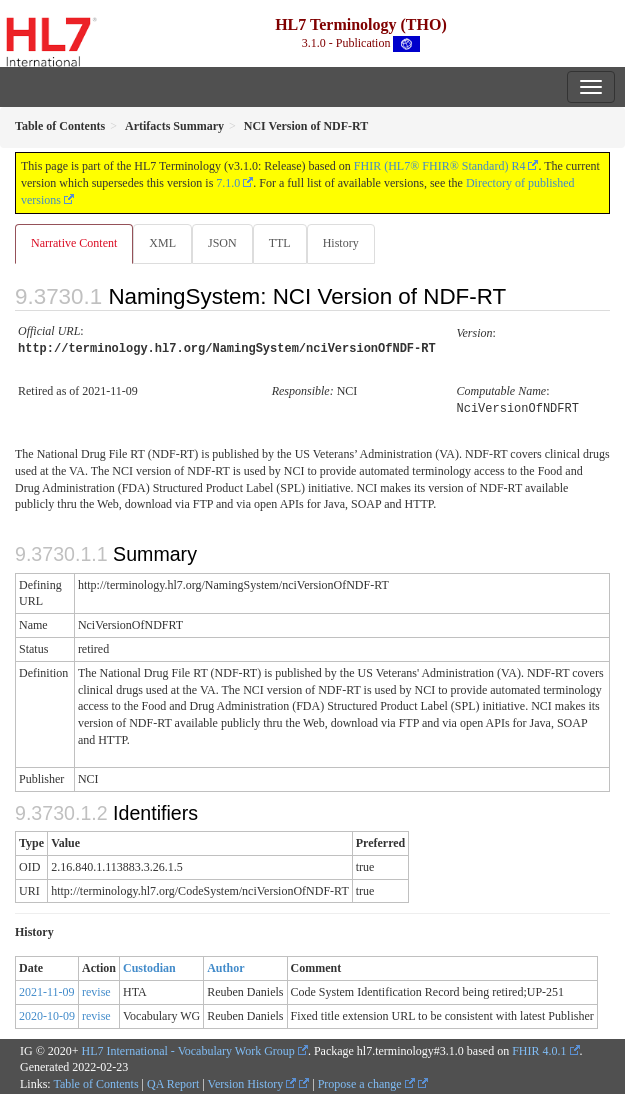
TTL (280, 243)
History (341, 243)
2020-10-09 (47, 1013)
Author (225, 965)
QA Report (173, 1081)
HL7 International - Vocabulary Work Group (188, 1048)
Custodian (149, 965)
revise (96, 989)
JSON (222, 243)
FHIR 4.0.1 (539, 1048)
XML (162, 243)
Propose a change (366, 1081)
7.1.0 (228, 183)
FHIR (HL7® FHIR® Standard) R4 (440, 166)
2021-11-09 (47, 989)
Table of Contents (95, 1081)
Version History (252, 1081)
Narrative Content (74, 243)
